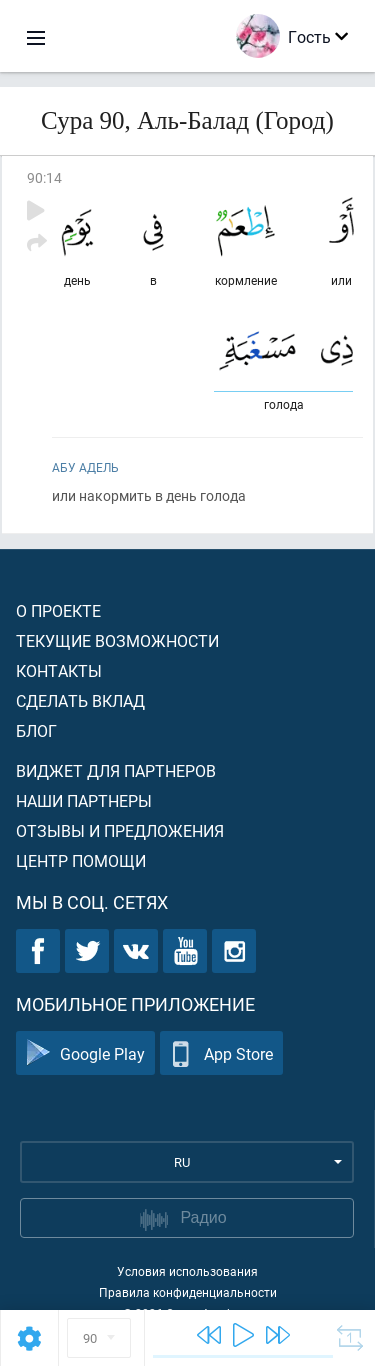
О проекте (58, 610)
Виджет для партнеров (116, 770)
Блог (36, 730)
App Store (221, 1053)
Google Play (85, 1053)
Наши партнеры (84, 800)
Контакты (59, 670)
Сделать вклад (80, 700)
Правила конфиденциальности (188, 1292)
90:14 (44, 177)
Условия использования (187, 1271)
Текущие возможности (117, 640)
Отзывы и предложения (120, 830)
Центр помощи (81, 860)
